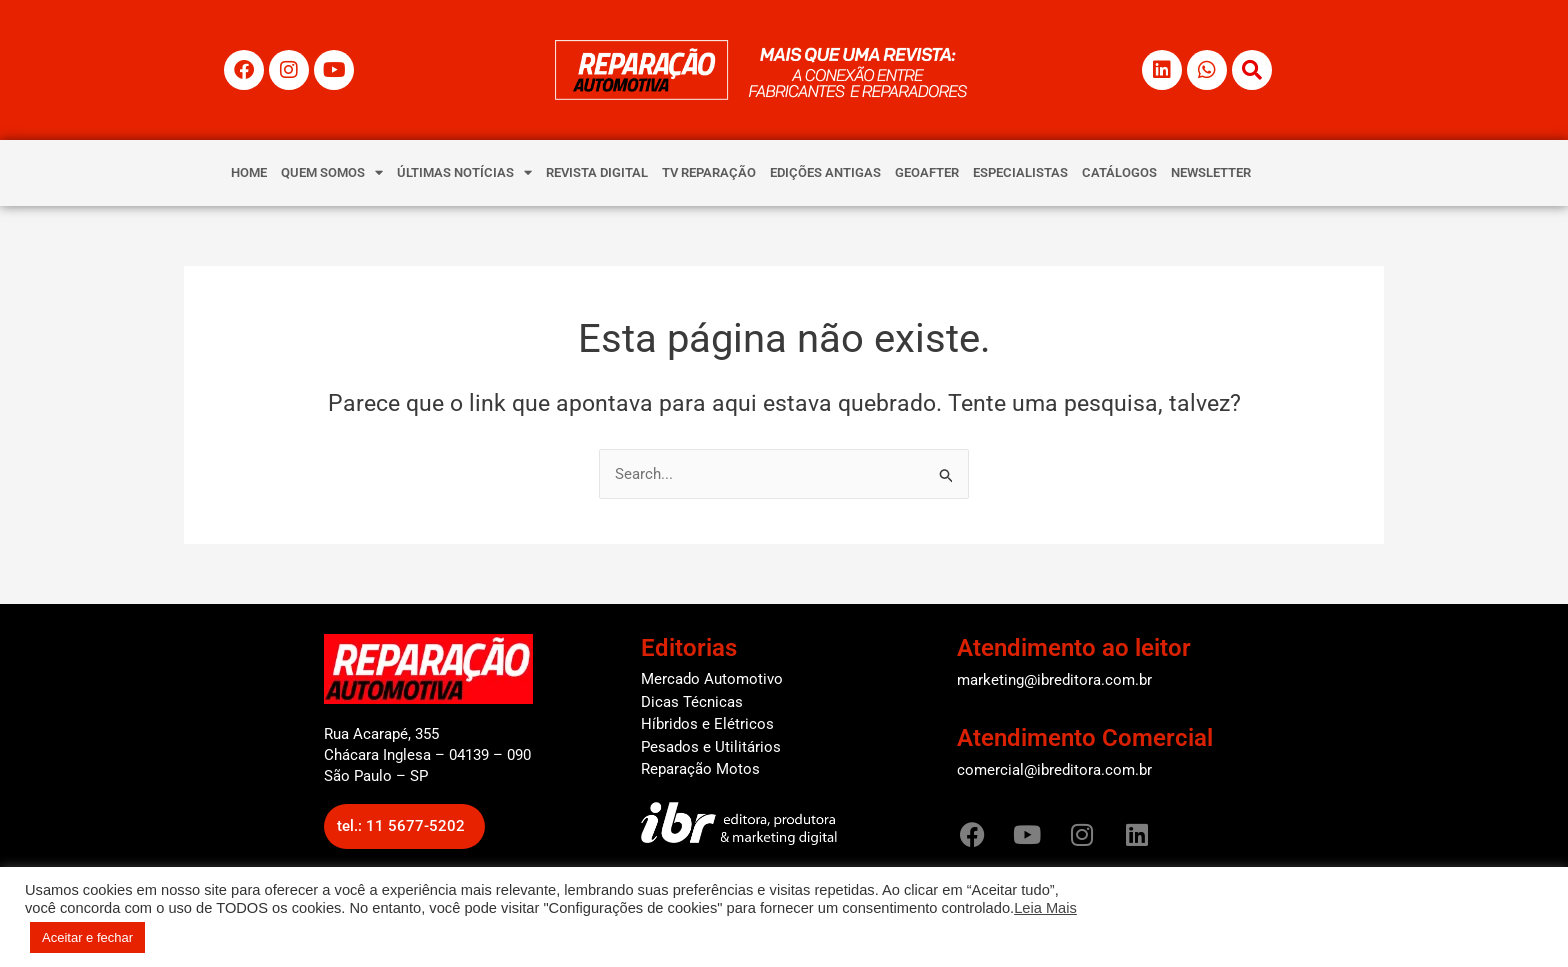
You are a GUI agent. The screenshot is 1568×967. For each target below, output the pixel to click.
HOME (249, 172)
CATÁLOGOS (1119, 172)
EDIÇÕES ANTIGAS (825, 172)
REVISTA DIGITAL (597, 172)
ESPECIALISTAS (1020, 172)
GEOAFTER (927, 172)
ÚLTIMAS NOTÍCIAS (464, 172)
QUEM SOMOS (332, 172)
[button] (404, 826)
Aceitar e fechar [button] (87, 937)
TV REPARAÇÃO (709, 172)
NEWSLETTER (1211, 172)
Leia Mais (1045, 908)
